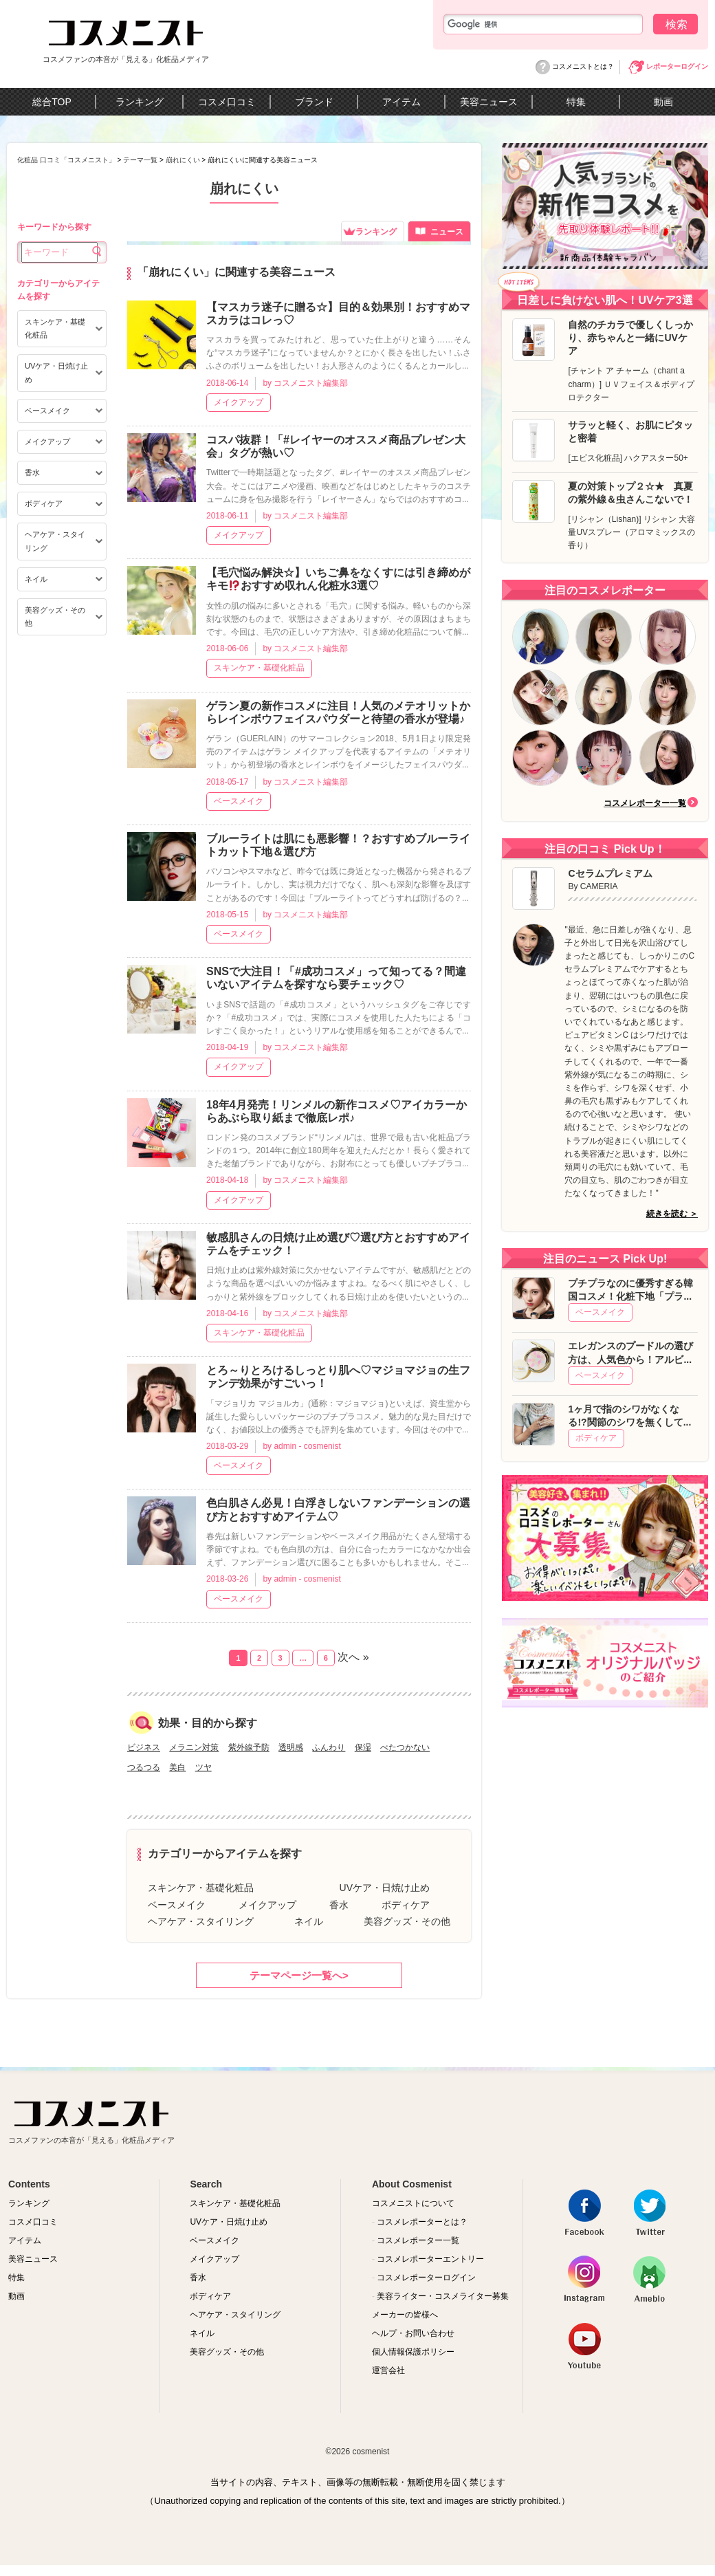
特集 (576, 101)
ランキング (140, 101)
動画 (663, 101)
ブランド (314, 101)
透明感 (290, 1747)
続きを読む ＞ (672, 1214)
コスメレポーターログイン (424, 2277)
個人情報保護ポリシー (413, 2352)
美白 (177, 1767)
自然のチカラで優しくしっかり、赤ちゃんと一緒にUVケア (630, 337)
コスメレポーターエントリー (428, 2259)
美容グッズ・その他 (407, 1921)
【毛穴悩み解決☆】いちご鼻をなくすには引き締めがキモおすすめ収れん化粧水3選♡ (338, 579)
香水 (339, 1904)
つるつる (143, 1767)
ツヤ (203, 1767)
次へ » (353, 1657)
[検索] (543, 24)
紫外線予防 (249, 1747)
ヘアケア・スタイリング (201, 1921)
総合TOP (52, 101)
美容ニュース (489, 101)
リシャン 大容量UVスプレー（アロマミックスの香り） (631, 532)
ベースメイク (238, 801)
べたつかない (405, 1747)
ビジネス (143, 1747)
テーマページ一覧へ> (299, 1975)
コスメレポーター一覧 (645, 803)
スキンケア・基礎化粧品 (259, 668)
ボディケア (406, 1904)
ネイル (308, 1921)
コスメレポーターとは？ (420, 2222)
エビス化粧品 (595, 458)
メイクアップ (238, 402)
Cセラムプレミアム (610, 873)
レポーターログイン (677, 66)
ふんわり (328, 1747)
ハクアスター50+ (656, 458)
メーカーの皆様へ (405, 2315)
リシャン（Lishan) (605, 519)
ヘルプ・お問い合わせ (413, 2333)
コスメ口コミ (227, 101)
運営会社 (388, 2370)
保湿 (363, 1747)
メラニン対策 (194, 1747)
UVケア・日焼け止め (385, 1887)
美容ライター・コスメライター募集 (440, 2296)
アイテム (401, 101)
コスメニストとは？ (583, 66)
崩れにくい (183, 160)
